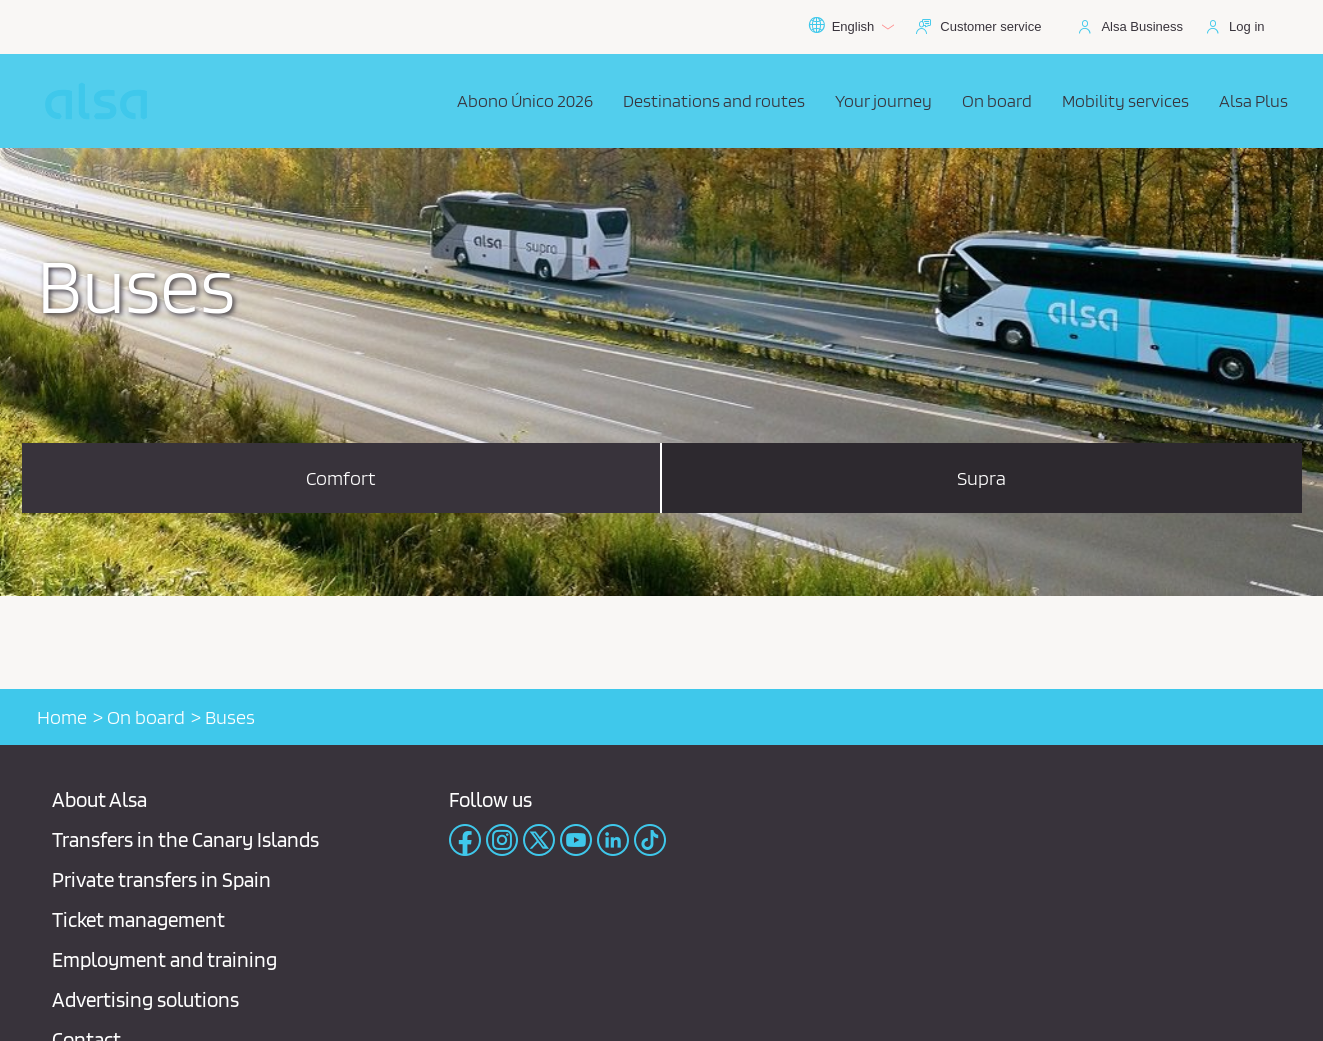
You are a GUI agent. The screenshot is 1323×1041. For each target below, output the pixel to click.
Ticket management (138, 919)
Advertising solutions (145, 999)
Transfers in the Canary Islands (185, 839)
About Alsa (99, 799)
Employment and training (164, 959)
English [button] (851, 27)
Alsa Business (1142, 26)
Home (62, 717)
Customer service (990, 26)
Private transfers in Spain (161, 879)
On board (146, 717)
